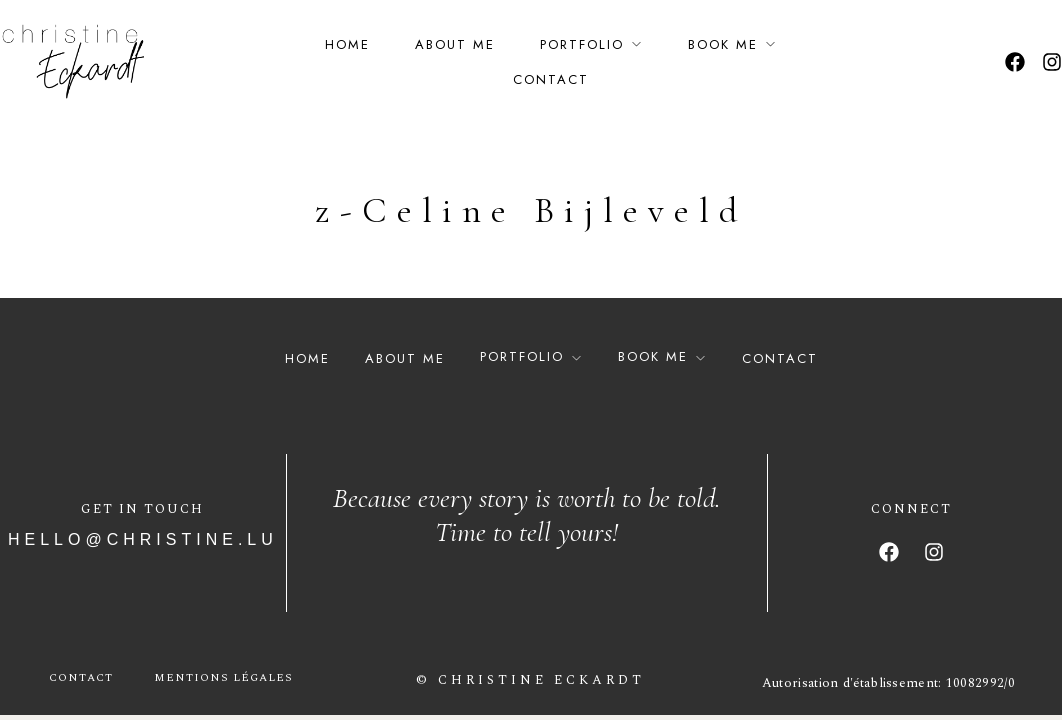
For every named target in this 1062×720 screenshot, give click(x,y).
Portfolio (582, 44)
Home (347, 44)
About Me (455, 44)
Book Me (723, 44)
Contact (551, 79)
